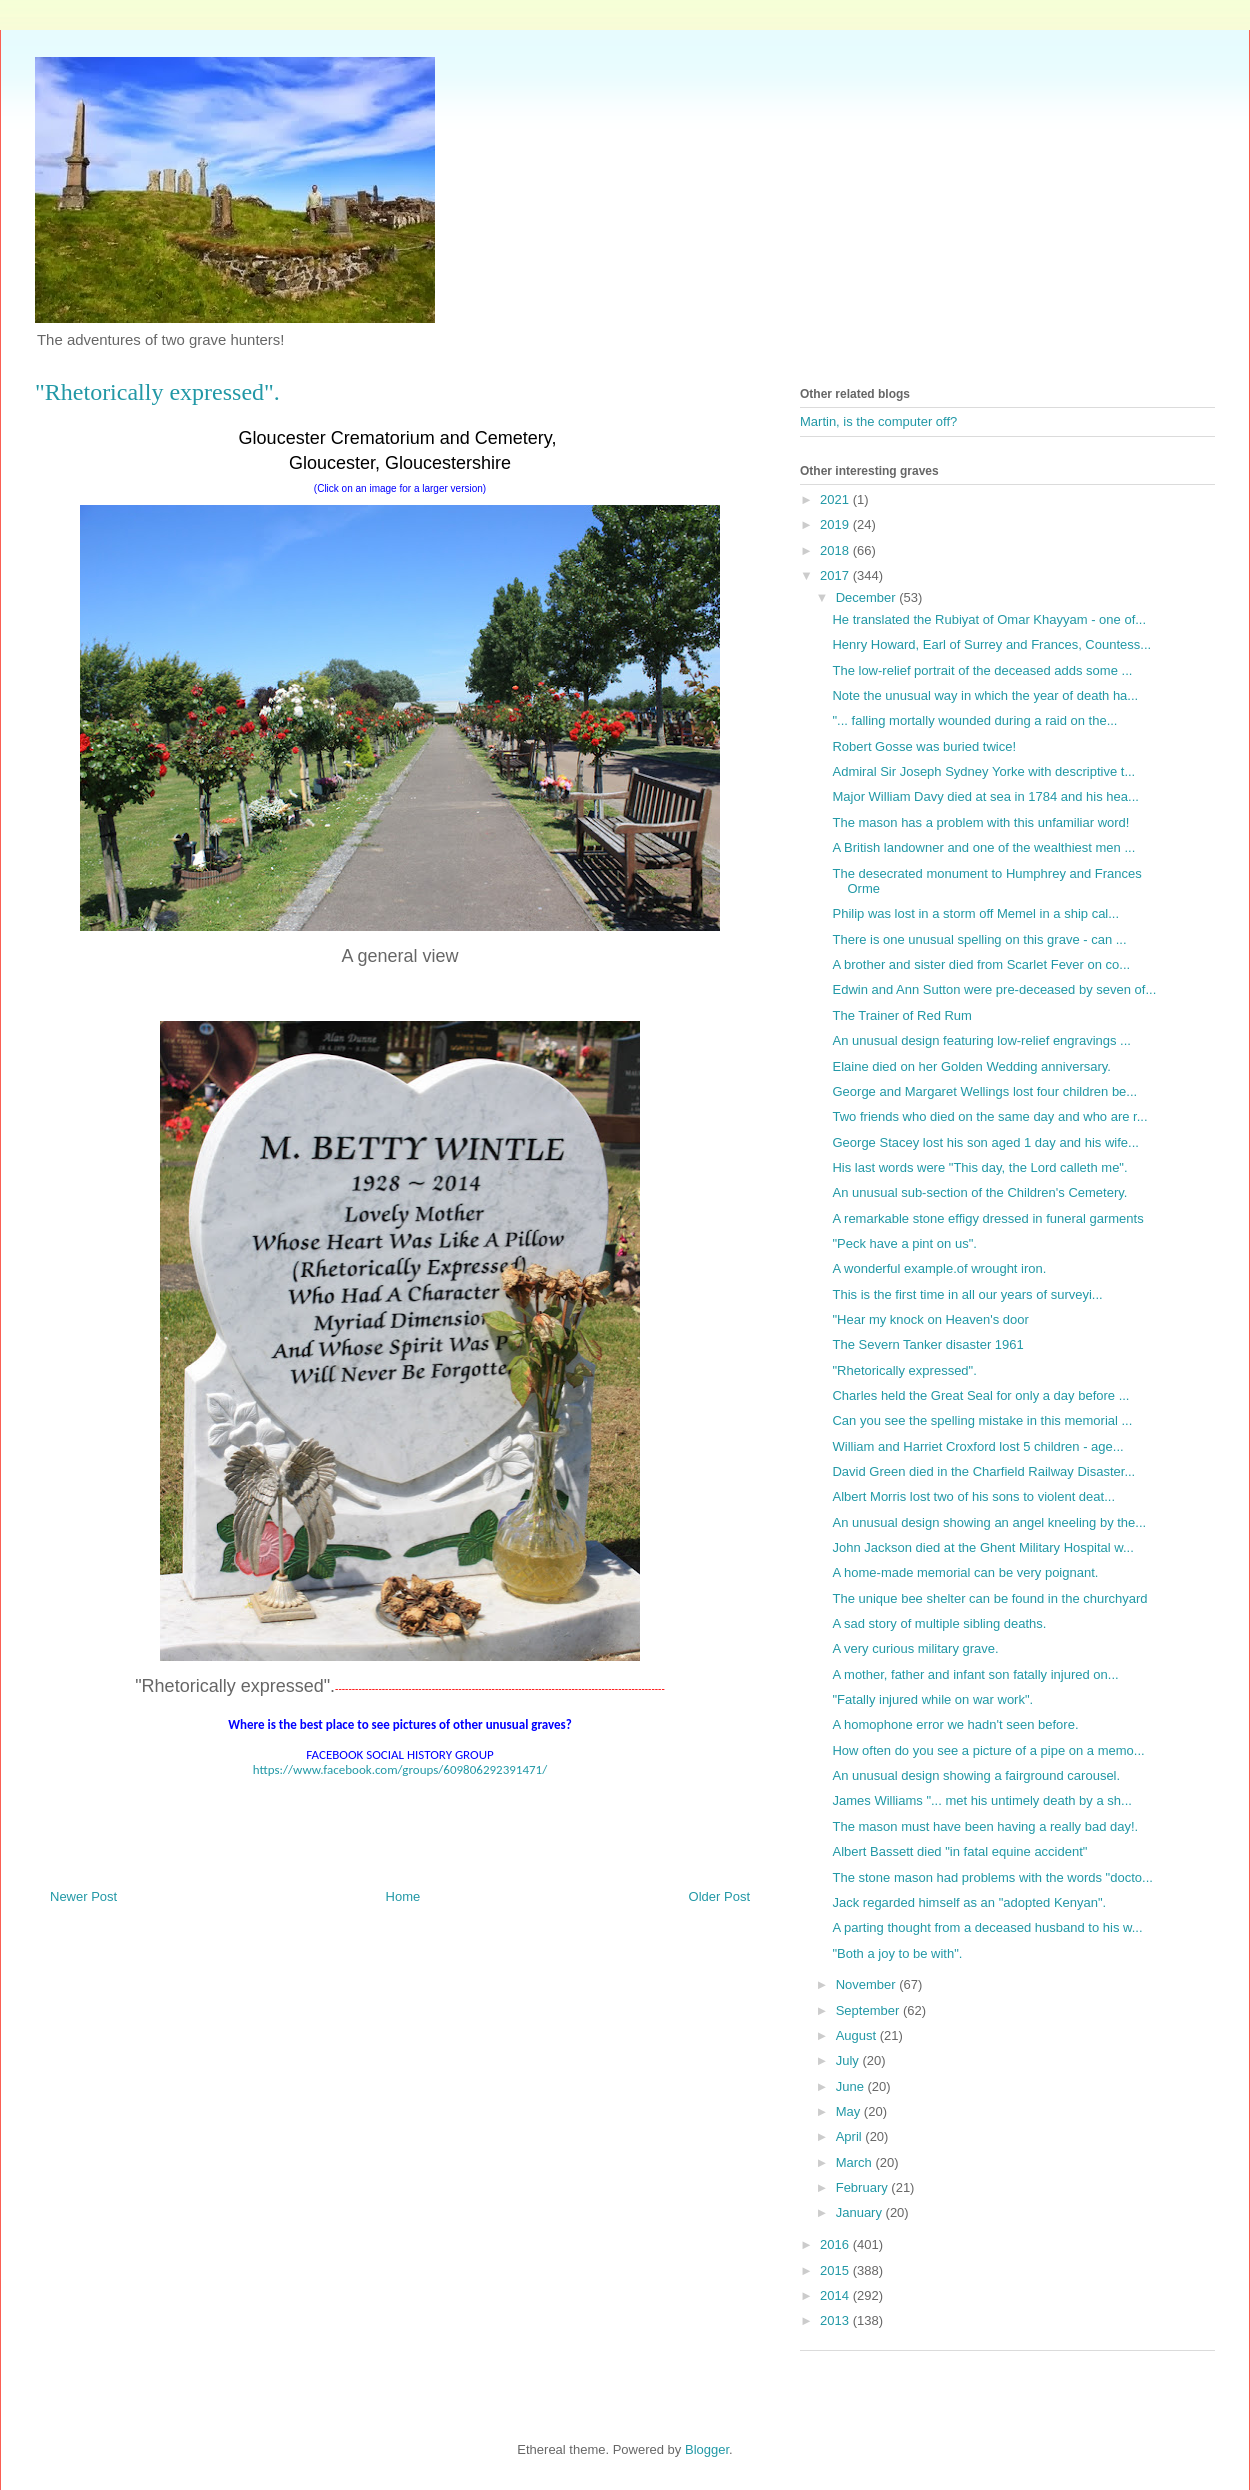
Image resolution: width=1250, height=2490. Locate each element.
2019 (836, 524)
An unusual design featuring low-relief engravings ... (981, 1040)
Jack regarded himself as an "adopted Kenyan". (969, 1902)
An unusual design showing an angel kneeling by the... (989, 1522)
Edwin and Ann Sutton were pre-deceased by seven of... (994, 989)
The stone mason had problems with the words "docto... (992, 1877)
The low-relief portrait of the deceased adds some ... (982, 670)
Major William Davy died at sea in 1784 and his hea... (985, 796)
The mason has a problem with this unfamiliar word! (980, 822)
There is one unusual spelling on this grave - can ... (979, 939)
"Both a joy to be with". (897, 1953)
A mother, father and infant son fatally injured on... (975, 1674)
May (850, 2111)
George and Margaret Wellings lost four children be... (984, 1091)
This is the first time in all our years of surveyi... (967, 1294)
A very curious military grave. (915, 1648)
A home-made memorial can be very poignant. (965, 1572)
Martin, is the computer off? (878, 421)
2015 (836, 2270)
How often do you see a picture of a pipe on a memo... (988, 1750)
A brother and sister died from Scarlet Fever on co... (981, 964)
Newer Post (83, 1896)
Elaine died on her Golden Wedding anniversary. (971, 1066)
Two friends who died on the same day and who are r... (989, 1116)
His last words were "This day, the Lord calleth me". (979, 1167)
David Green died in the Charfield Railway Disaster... (983, 1471)
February (864, 2187)
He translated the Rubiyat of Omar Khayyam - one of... (989, 619)
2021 (836, 499)
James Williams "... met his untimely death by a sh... (981, 1800)
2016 (836, 2244)
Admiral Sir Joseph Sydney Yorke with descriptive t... (983, 771)
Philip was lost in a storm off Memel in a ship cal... (975, 913)
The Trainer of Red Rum (901, 1015)
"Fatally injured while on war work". (932, 1699)
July (849, 2060)
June (852, 2086)
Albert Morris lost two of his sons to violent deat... (973, 1496)
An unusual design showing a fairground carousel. (976, 1775)
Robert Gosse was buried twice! (924, 746)
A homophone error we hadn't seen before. (955, 1724)
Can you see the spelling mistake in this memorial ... (982, 1420)
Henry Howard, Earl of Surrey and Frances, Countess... (991, 644)
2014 (836, 2295)
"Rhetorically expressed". (904, 1370)
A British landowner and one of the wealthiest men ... (983, 847)
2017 (836, 575)
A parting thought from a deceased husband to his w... (987, 1927)
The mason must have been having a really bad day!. (985, 1826)
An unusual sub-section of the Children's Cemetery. (979, 1192)
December (868, 597)
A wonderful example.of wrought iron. (939, 1268)
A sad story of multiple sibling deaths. (939, 1623)
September (869, 2010)
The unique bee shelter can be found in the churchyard (989, 1598)
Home (403, 1896)
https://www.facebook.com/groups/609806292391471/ (400, 1769)
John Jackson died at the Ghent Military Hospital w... (982, 1547)
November (868, 1984)
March (856, 2162)
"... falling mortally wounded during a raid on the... (974, 720)
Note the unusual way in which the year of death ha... (985, 695)
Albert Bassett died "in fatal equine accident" (959, 1851)
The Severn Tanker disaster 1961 (927, 1344)
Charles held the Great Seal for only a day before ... (980, 1395)
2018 (836, 550)
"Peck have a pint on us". (904, 1243)
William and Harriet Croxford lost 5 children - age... (977, 1446)
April (851, 2136)
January (861, 2212)
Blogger (707, 2449)
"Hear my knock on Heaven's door (930, 1319)
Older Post (719, 1896)
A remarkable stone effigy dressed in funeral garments (987, 1218)
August (858, 2035)
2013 (836, 2320)
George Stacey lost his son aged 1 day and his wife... (985, 1142)
